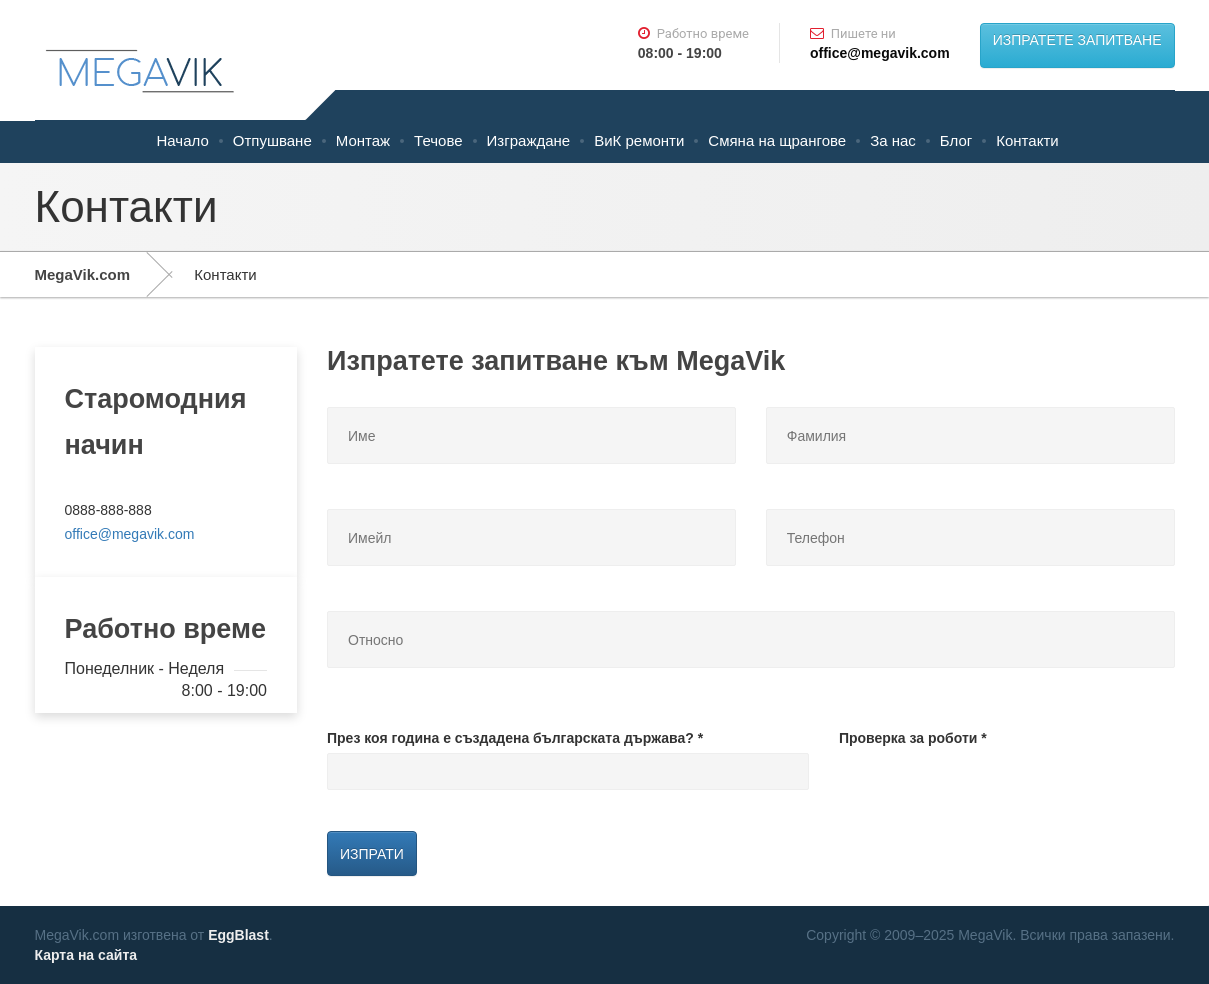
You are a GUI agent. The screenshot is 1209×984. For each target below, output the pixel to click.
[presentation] (991, 792)
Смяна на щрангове (777, 140)
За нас (893, 140)
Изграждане (529, 140)
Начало (183, 140)
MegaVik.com (83, 274)
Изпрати (372, 854)
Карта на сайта (86, 955)
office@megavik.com (880, 53)
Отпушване (272, 140)
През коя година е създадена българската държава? (515, 738)
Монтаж (363, 140)
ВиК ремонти (639, 140)
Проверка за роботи (913, 738)
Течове (438, 140)
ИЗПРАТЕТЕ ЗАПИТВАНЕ (1077, 40)
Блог (956, 140)
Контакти (1027, 140)
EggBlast (238, 935)
